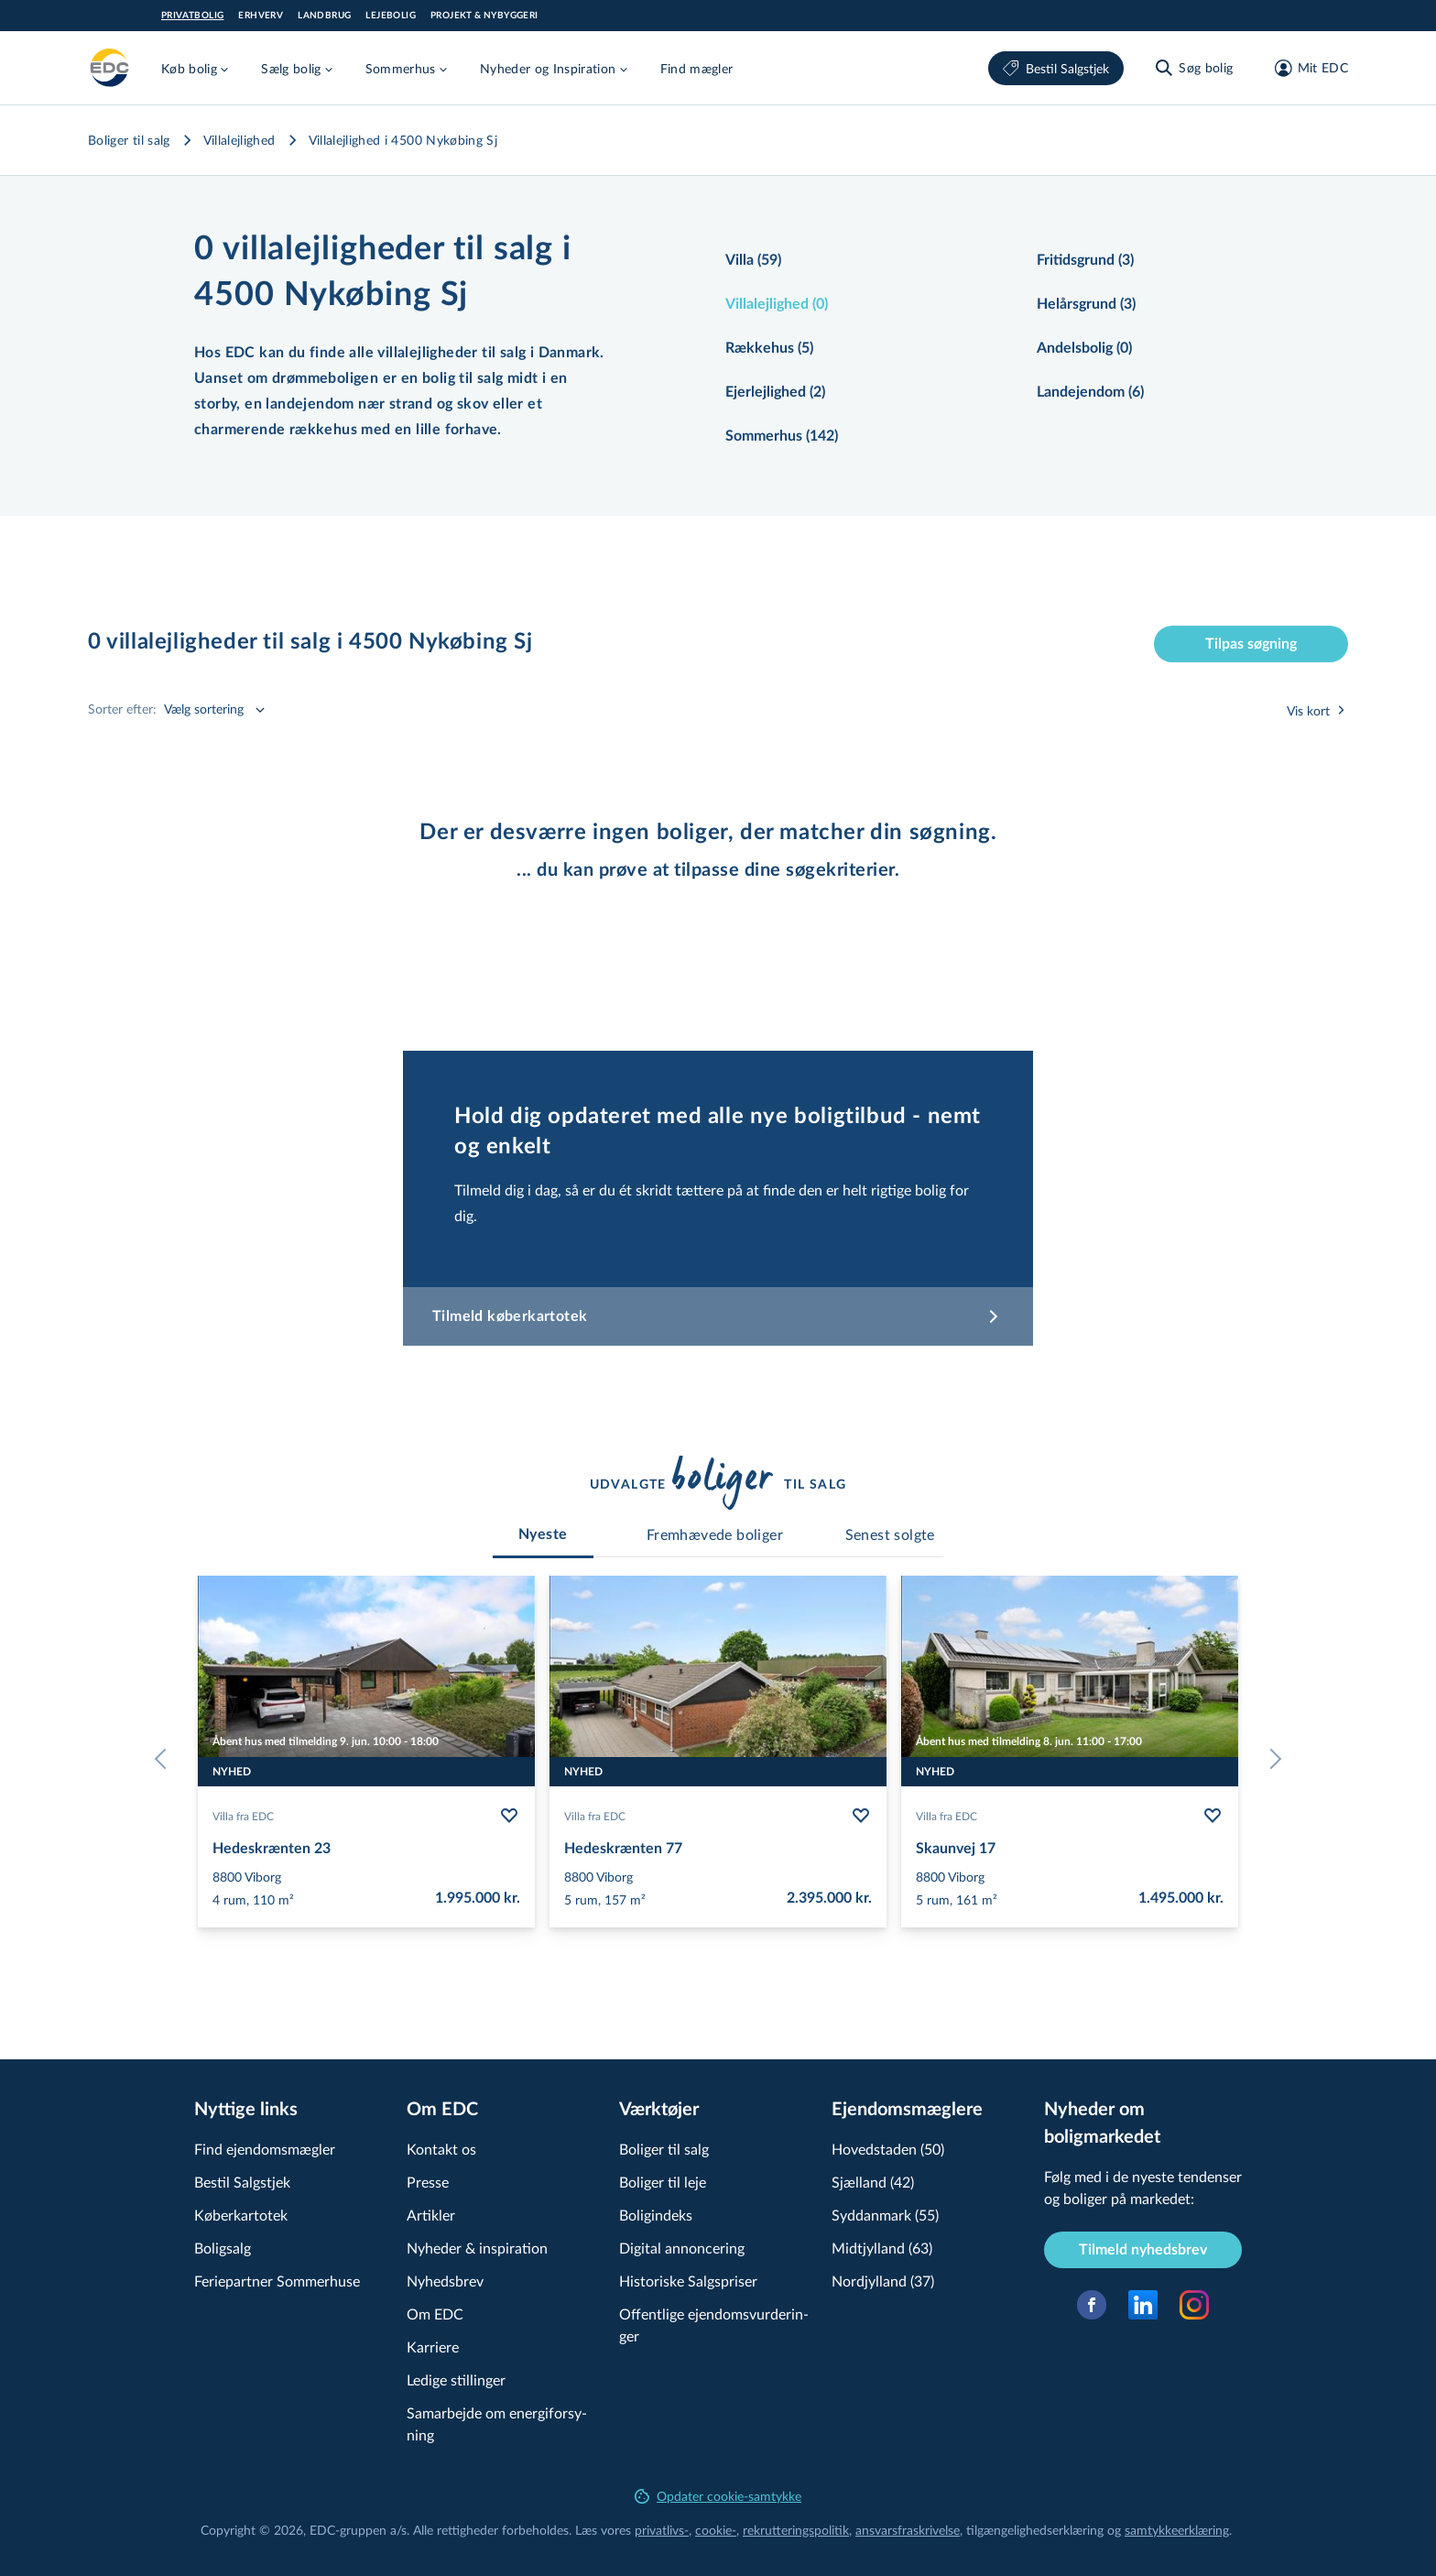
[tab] (543, 1534)
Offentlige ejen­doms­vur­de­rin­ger (714, 2324)
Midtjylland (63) (882, 2247)
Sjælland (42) (873, 2181)
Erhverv (260, 15)
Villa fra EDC (243, 1815)
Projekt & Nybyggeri (484, 15)
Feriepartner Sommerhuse (277, 2280)
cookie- (715, 2530)
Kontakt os (441, 2148)
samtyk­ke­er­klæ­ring (1177, 2530)
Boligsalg (222, 2247)
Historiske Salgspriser (688, 2280)
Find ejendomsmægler (264, 2148)
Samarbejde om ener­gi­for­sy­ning (497, 2423)
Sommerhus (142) (781, 436)
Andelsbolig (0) (1084, 348)
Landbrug (324, 15)
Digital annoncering (682, 2247)
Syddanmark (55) (885, 2214)
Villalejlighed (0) (776, 304)
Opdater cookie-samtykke (718, 2496)
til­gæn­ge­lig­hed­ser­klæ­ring (1035, 2530)
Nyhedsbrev (445, 2280)
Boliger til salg (129, 139)
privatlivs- (662, 2530)
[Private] (110, 68)
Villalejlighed (239, 139)
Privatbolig (192, 15)
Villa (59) (753, 260)
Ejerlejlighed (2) (775, 392)
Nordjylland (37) (883, 2280)
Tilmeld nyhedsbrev (1143, 2250)
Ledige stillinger (456, 2379)
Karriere (433, 2346)
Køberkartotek (241, 2214)
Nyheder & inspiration (477, 2247)
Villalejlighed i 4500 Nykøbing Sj (403, 139)
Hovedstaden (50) (888, 2148)
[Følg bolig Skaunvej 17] (1213, 1816)
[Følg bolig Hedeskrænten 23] (509, 1816)
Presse (428, 2181)
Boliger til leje (662, 2181)
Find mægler (697, 68)
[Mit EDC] (1305, 67)
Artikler (431, 2214)
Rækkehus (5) (769, 348)
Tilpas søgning (1251, 644)
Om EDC (435, 2313)
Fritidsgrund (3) (1085, 260)
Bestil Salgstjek (1056, 68)
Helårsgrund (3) (1086, 304)
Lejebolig (390, 15)
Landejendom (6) (1090, 392)
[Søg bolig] (1193, 67)
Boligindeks (655, 2214)
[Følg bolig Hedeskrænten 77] (861, 1816)
